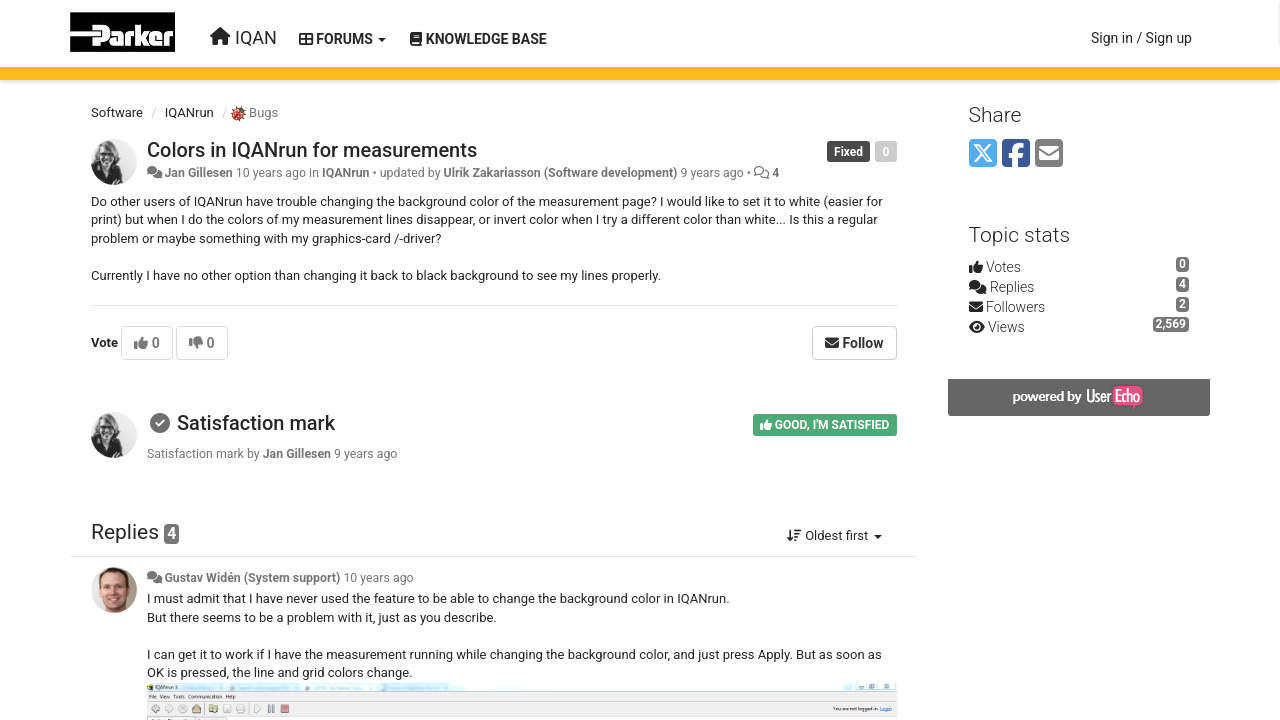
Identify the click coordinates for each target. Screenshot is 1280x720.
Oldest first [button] (834, 535)
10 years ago (378, 578)
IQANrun (189, 112)
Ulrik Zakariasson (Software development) (561, 173)
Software (117, 112)
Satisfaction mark (256, 423)
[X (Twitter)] (983, 154)
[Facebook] (1016, 154)
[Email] (1049, 154)
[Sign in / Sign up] (1141, 38)
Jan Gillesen (198, 173)
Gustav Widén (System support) (252, 578)
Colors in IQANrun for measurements (312, 150)
